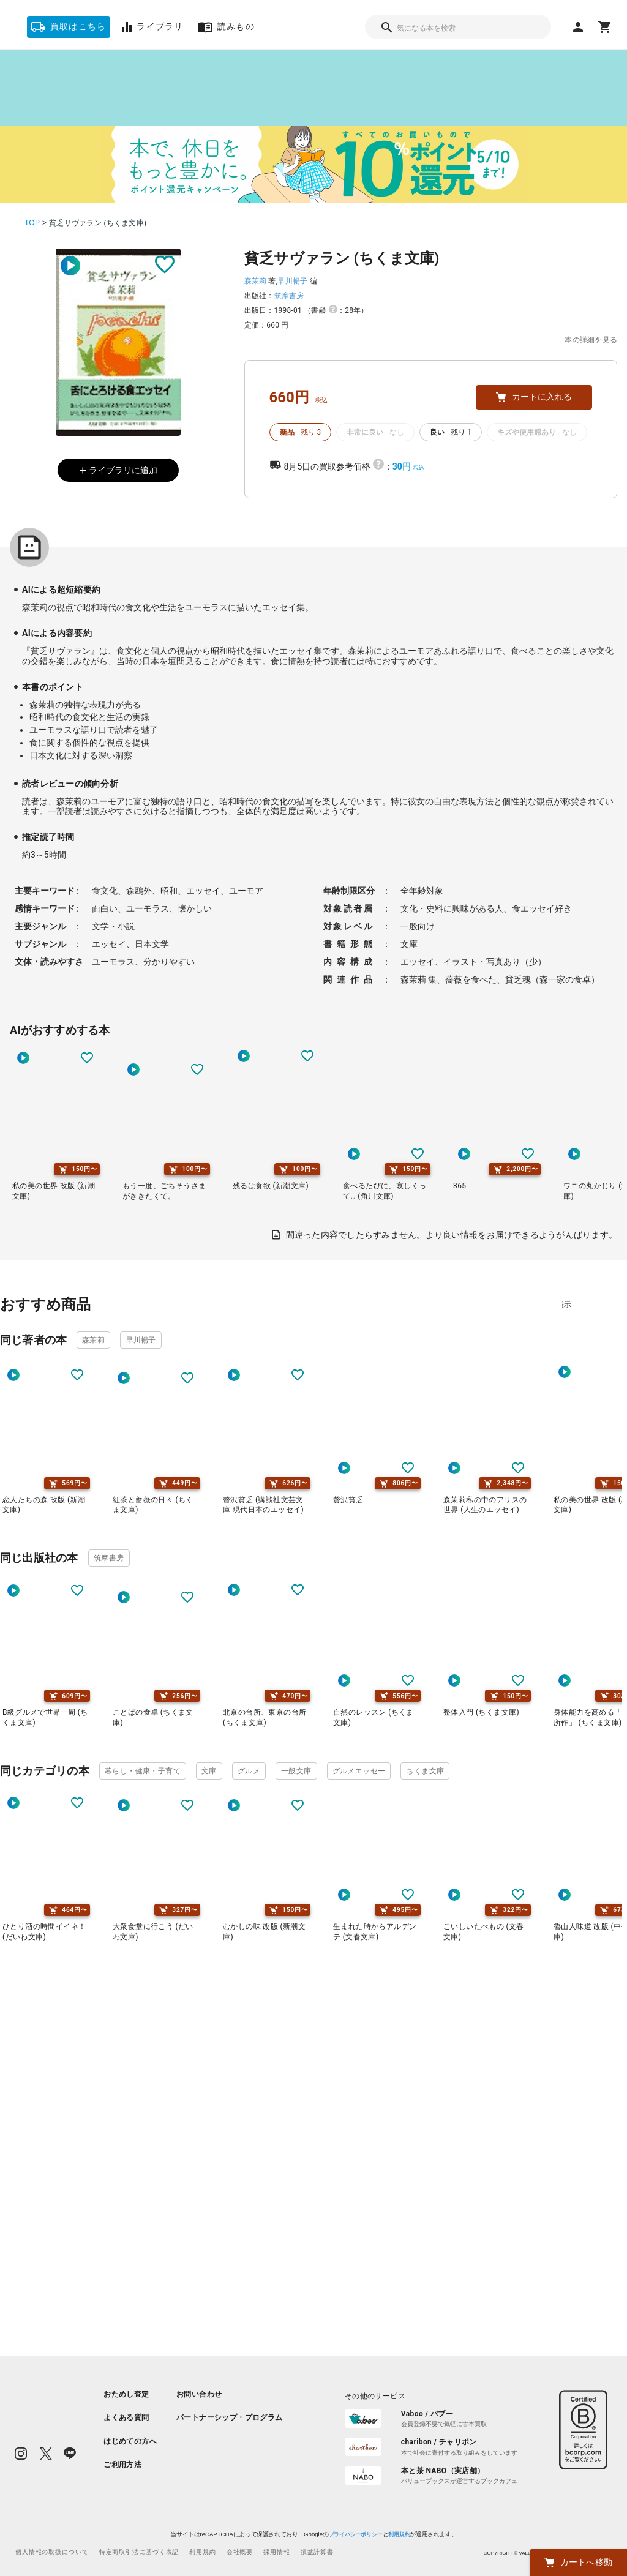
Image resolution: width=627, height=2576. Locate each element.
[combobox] (458, 27)
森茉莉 (255, 281)
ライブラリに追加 (118, 470)
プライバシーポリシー (355, 2534)
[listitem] (130, 2394)
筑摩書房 (289, 295)
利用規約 (399, 2534)
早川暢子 (292, 281)
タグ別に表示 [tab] (589, 1304)
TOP (32, 223)
